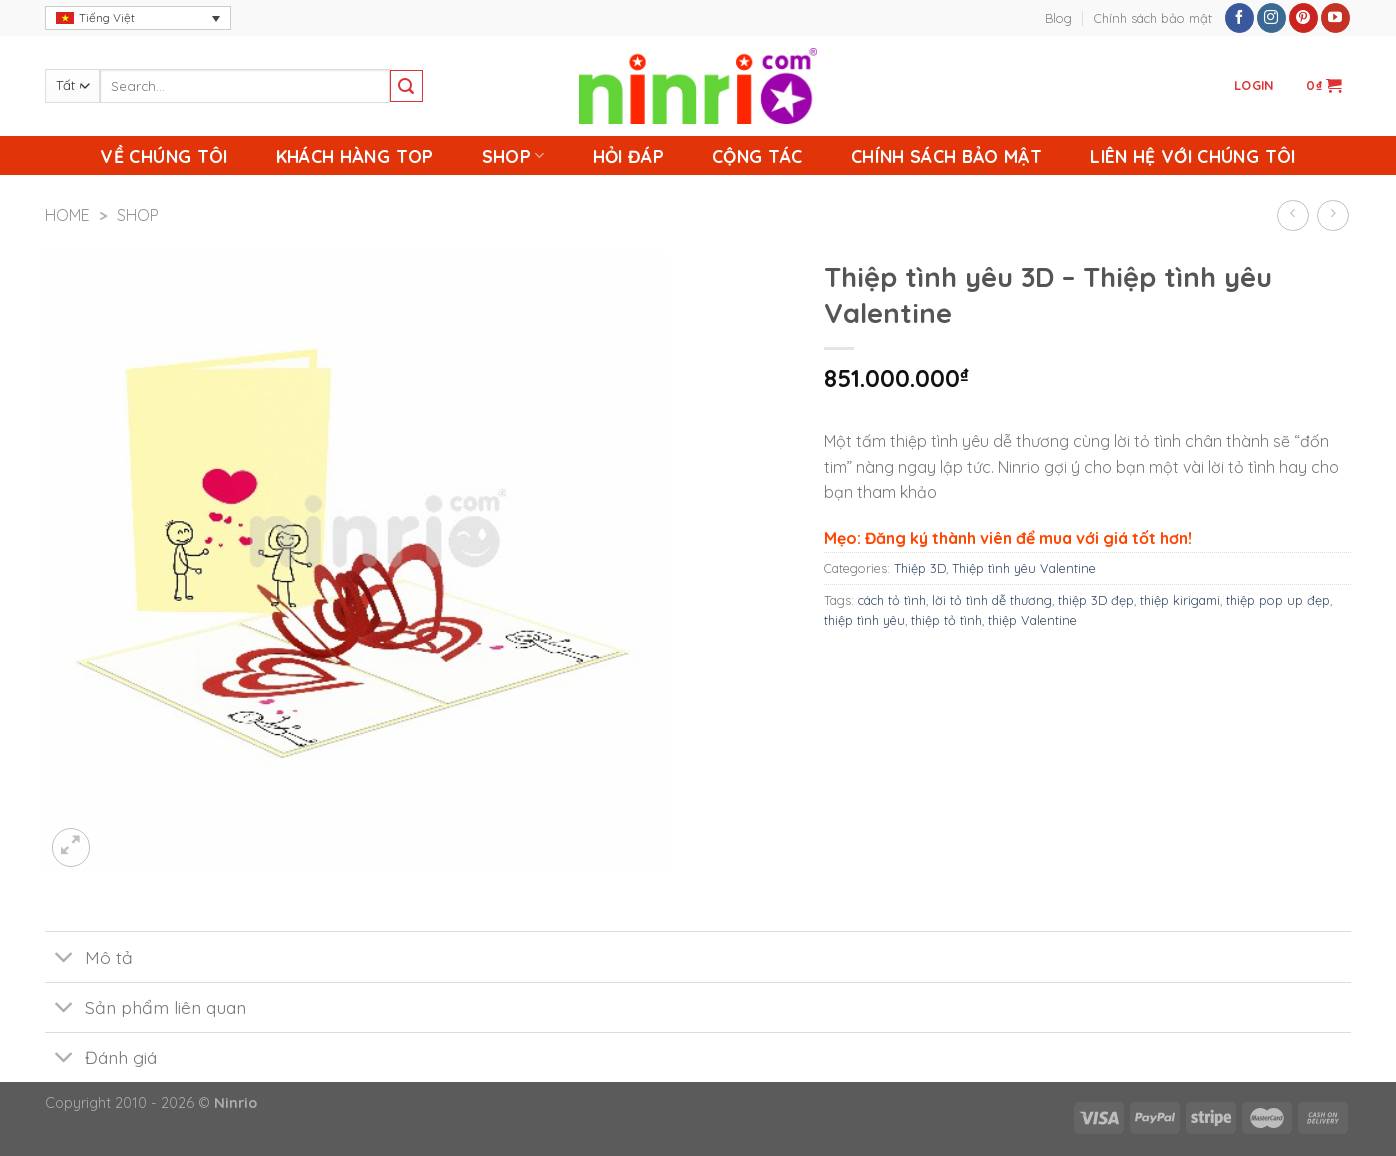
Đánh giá (101, 1059)
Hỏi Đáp (628, 156)
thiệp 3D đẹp (1096, 600)
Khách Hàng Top (355, 156)
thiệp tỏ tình (946, 620)
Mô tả (89, 958)
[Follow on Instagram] (1271, 18)
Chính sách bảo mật (1153, 18)
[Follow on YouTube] (1335, 18)
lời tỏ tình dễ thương (992, 600)
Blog (1058, 18)
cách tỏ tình (892, 600)
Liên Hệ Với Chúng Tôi (1192, 156)
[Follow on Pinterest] (1303, 18)
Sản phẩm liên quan (145, 1009)
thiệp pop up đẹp (1278, 600)
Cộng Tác (757, 156)
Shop (513, 156)
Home (67, 215)
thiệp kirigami (1180, 600)
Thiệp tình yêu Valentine (1024, 568)
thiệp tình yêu (864, 620)
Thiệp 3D (920, 568)
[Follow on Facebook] (1239, 18)
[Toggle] (64, 958)
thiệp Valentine (1032, 620)
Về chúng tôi (163, 156)
